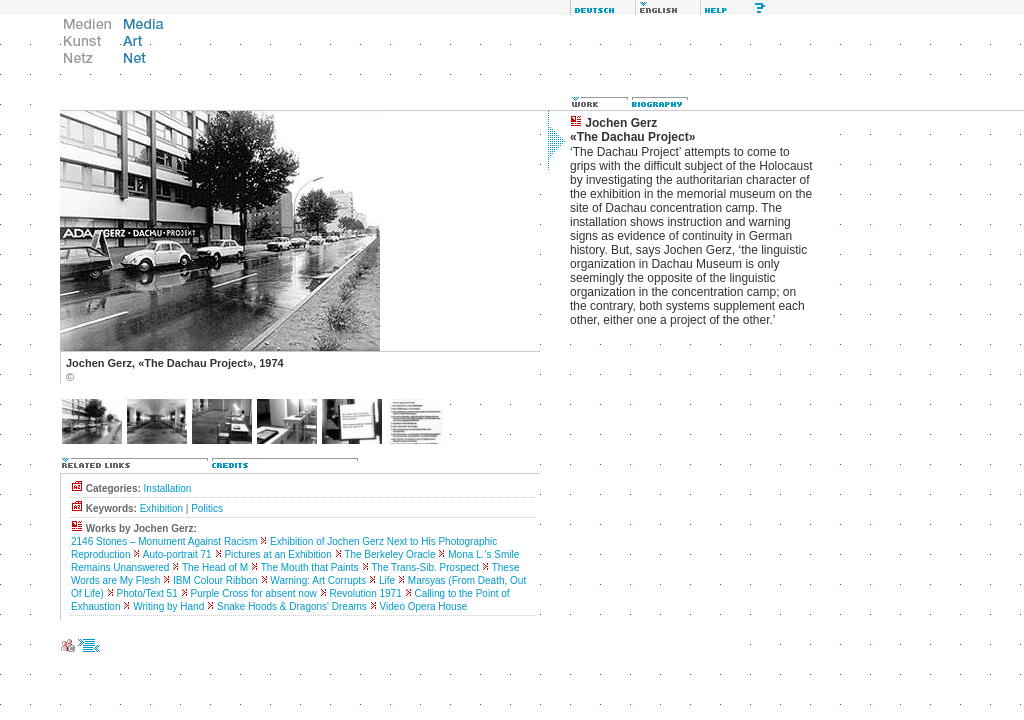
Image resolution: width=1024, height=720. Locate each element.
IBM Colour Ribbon (215, 580)
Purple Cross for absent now (254, 593)
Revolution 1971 (365, 593)
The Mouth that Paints (310, 567)
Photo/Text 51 (147, 593)
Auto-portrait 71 (177, 554)
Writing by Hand (168, 606)
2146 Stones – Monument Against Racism (164, 541)
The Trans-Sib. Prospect (425, 567)
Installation (168, 488)
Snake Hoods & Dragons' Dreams (292, 606)
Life (387, 580)
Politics (207, 508)
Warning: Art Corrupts (318, 580)
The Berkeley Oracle (389, 554)
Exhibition (161, 508)
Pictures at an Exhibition (277, 554)
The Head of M (215, 567)
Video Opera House (424, 606)
